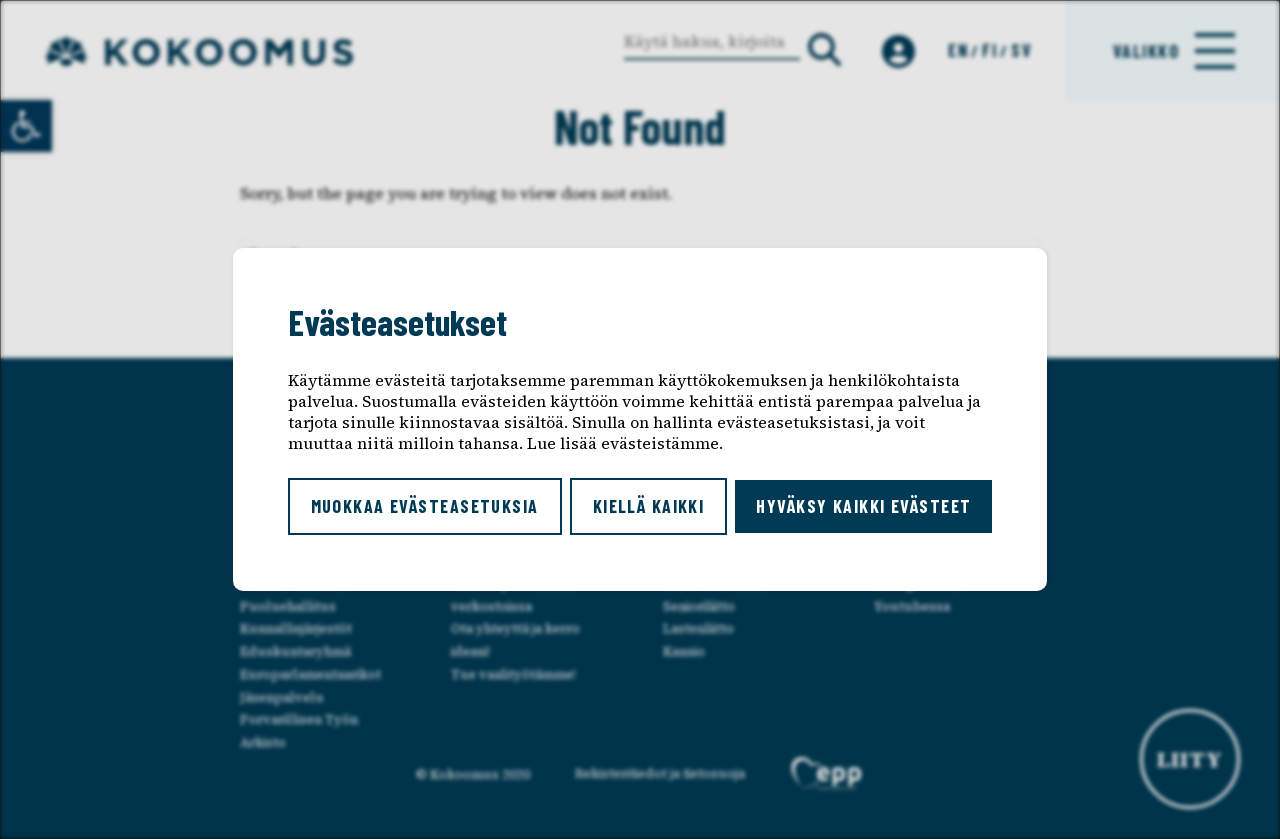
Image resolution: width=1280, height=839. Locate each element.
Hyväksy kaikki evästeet (863, 506)
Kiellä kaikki (649, 506)
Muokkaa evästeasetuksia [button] (425, 506)
